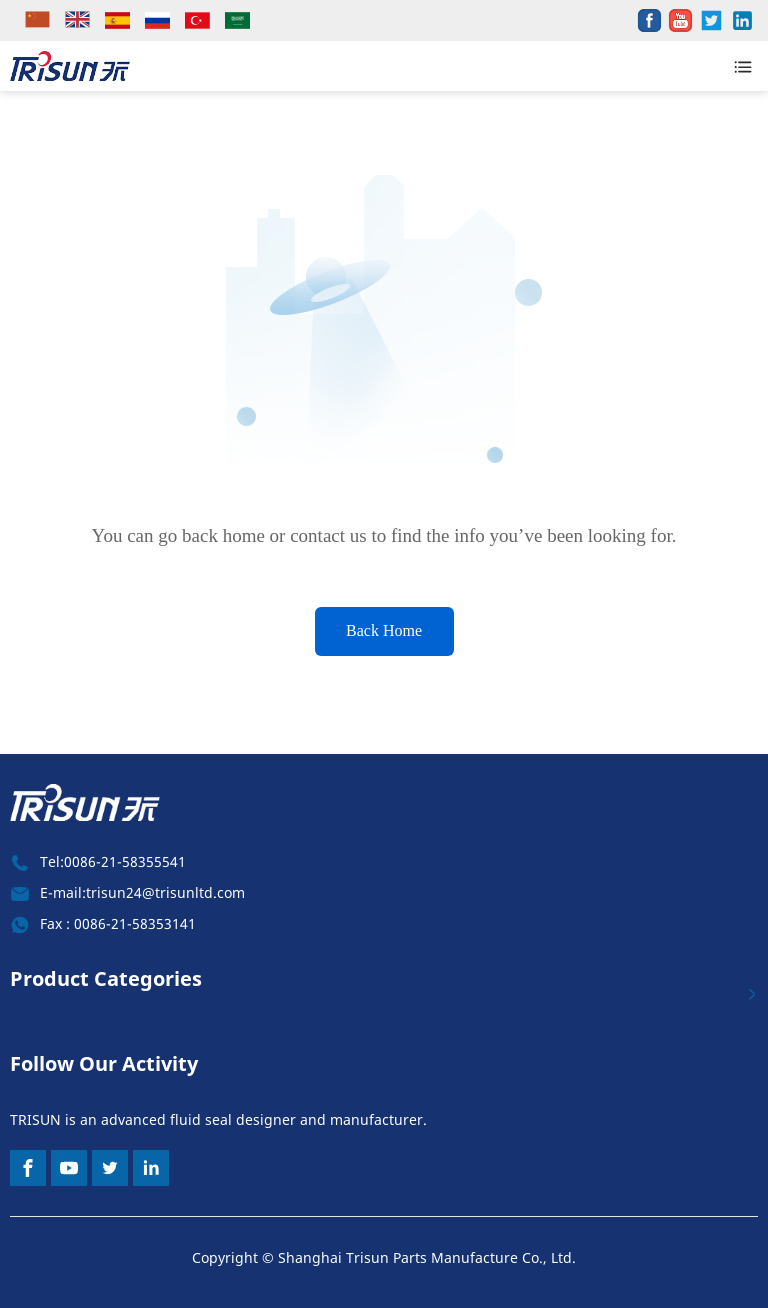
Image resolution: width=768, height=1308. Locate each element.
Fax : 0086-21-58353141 (118, 923)
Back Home (384, 630)
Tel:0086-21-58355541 (113, 861)
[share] (649, 20)
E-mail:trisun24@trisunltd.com (142, 892)
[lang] (40, 20)
